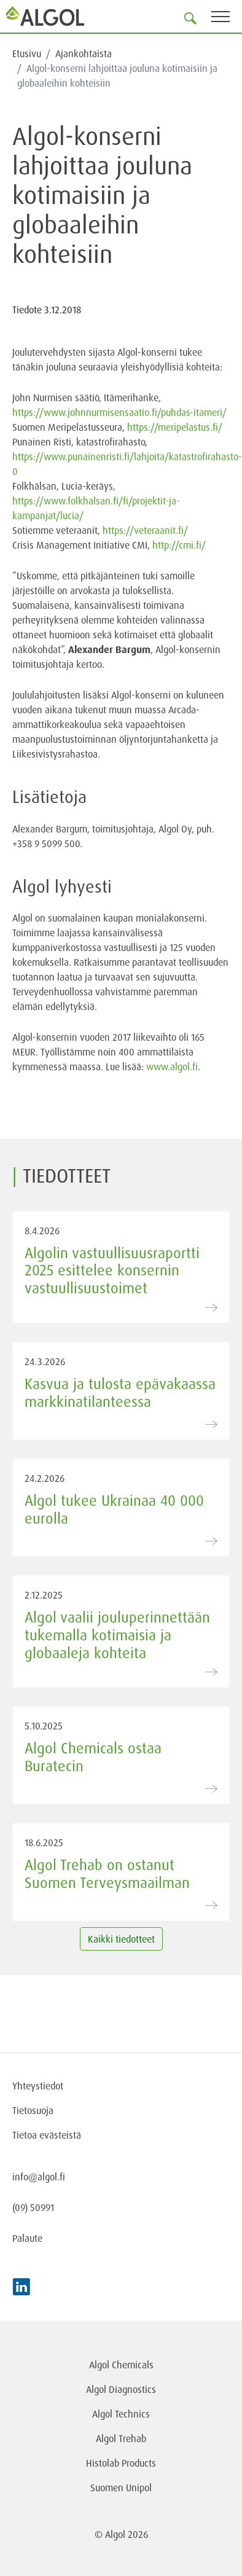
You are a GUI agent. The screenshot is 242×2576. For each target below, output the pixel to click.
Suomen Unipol (121, 2487)
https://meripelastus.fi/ (174, 427)
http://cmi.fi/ (179, 545)
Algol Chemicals (121, 2365)
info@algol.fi (38, 2177)
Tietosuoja (32, 2110)
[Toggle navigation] (226, 19)
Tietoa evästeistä (46, 2135)
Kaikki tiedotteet (121, 1939)
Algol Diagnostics (121, 2389)
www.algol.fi (172, 1066)
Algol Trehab (121, 2438)
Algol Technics (121, 2414)
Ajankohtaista (83, 53)
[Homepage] (46, 16)
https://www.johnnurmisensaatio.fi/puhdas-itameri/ (119, 412)
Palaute (27, 2238)
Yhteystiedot (37, 2086)
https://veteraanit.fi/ (145, 530)
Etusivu (26, 53)
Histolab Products (121, 2463)
